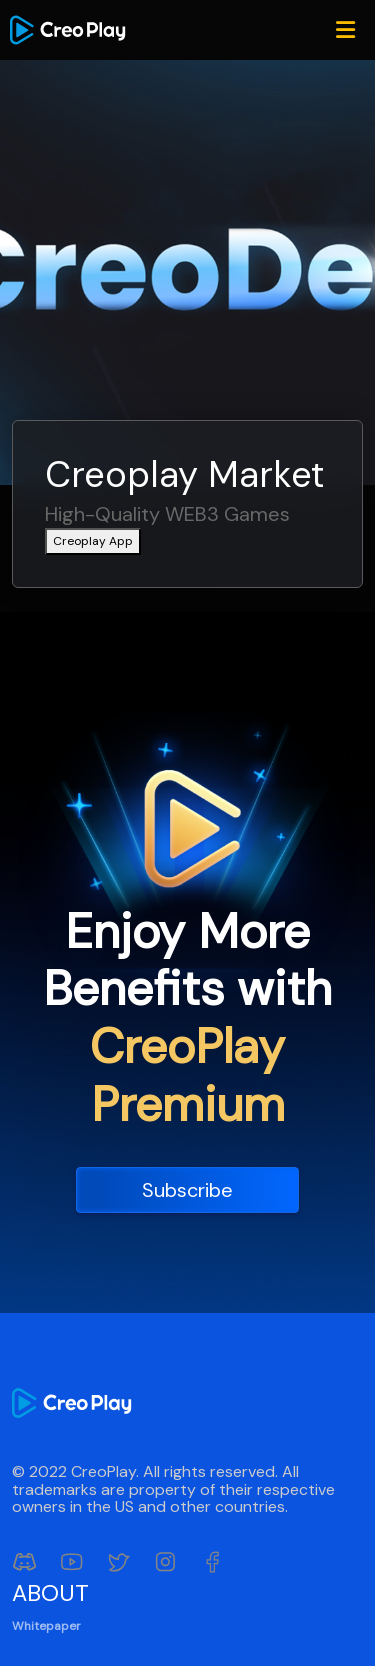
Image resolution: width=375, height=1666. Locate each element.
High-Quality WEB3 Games (167, 514)
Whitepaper (46, 1626)
